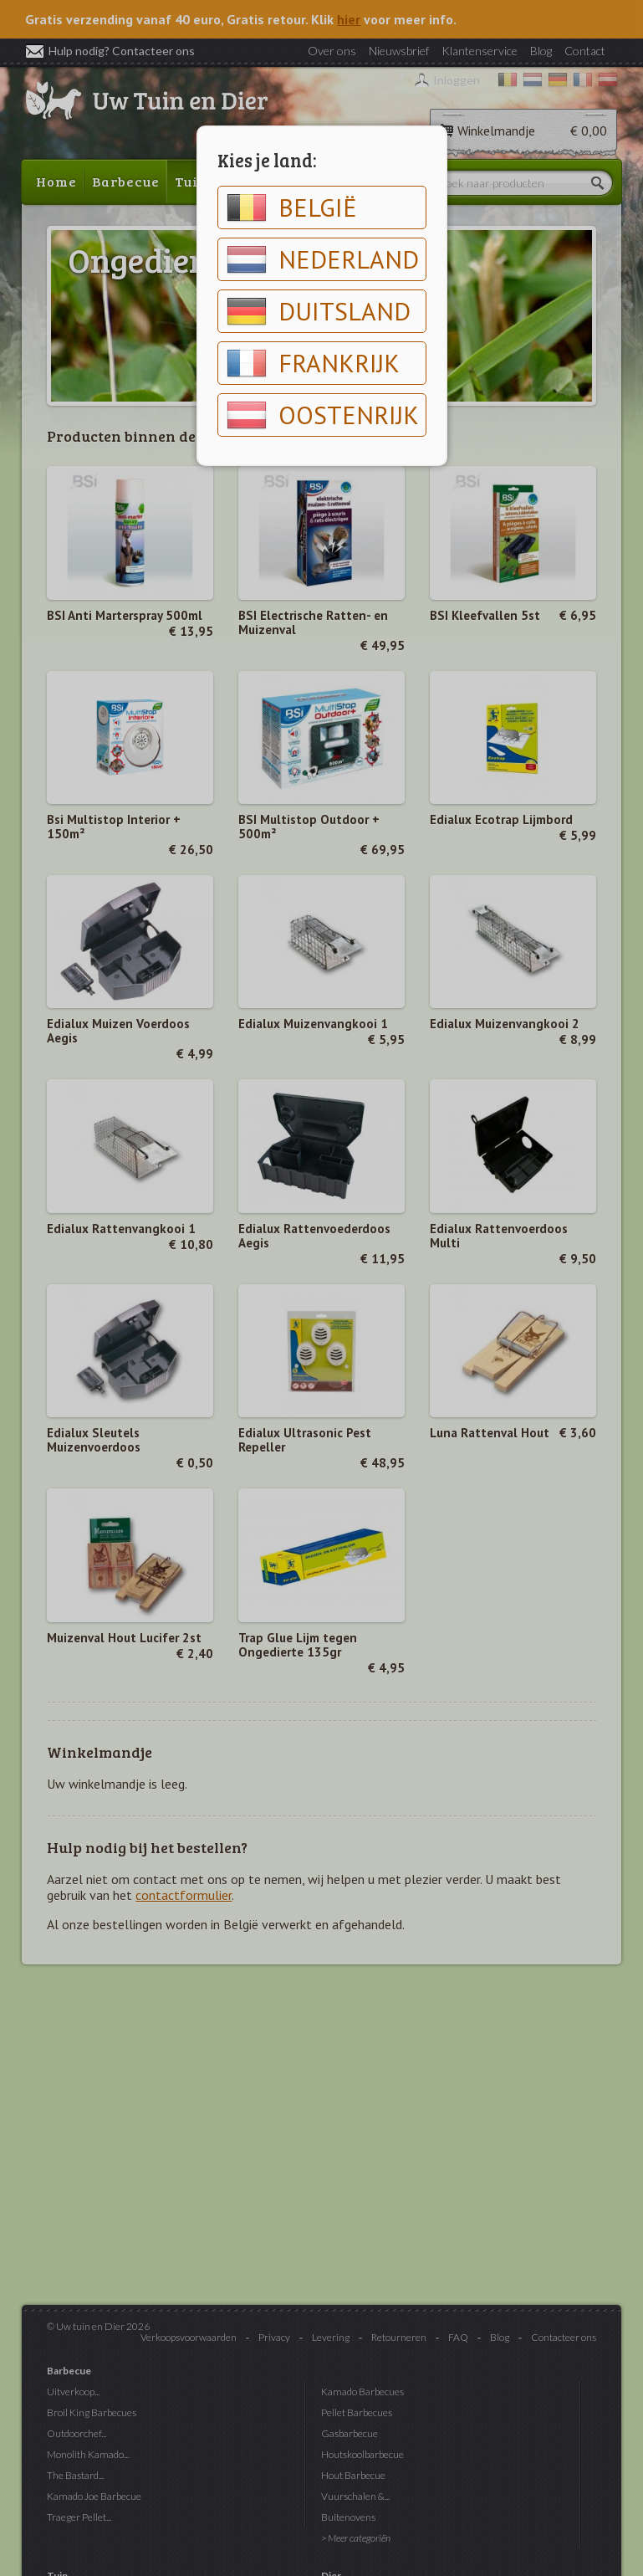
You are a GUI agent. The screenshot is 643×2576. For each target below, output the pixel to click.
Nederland (323, 259)
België (292, 207)
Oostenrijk (323, 415)
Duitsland (319, 311)
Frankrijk (313, 363)
